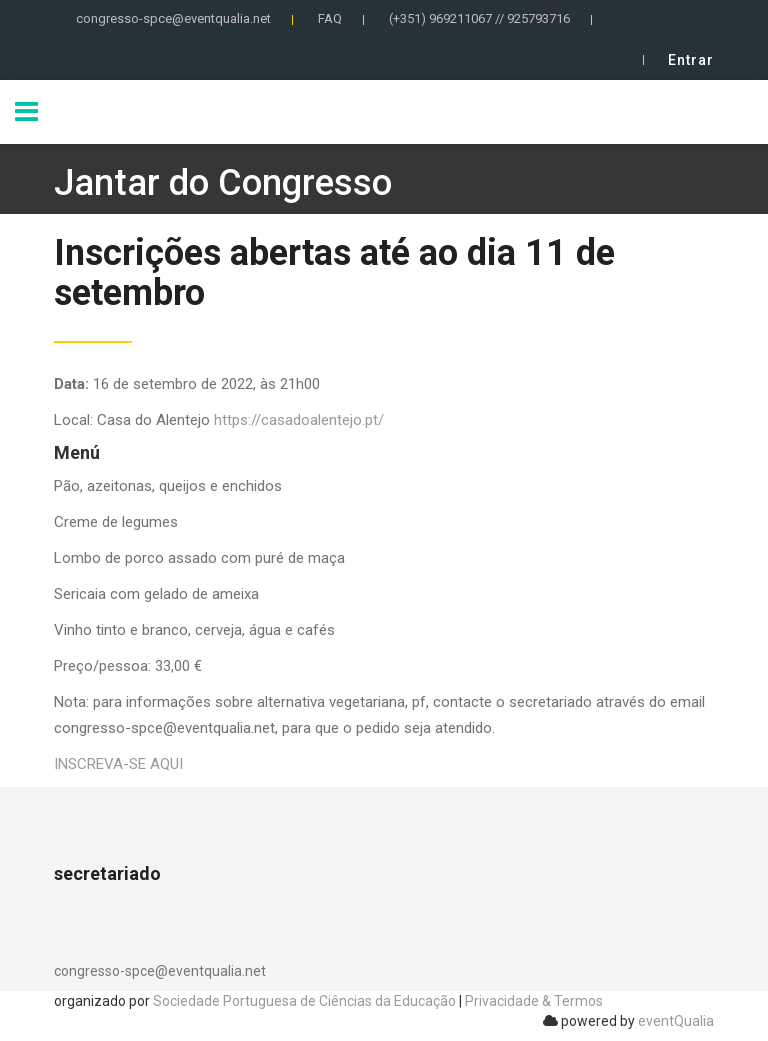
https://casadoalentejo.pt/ (299, 420)
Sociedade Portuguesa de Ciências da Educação (304, 1001)
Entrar (691, 60)
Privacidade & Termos (534, 1001)
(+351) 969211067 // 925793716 (479, 18)
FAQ (330, 18)
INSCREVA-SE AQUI (118, 764)
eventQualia (676, 1021)
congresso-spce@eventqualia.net (173, 18)
